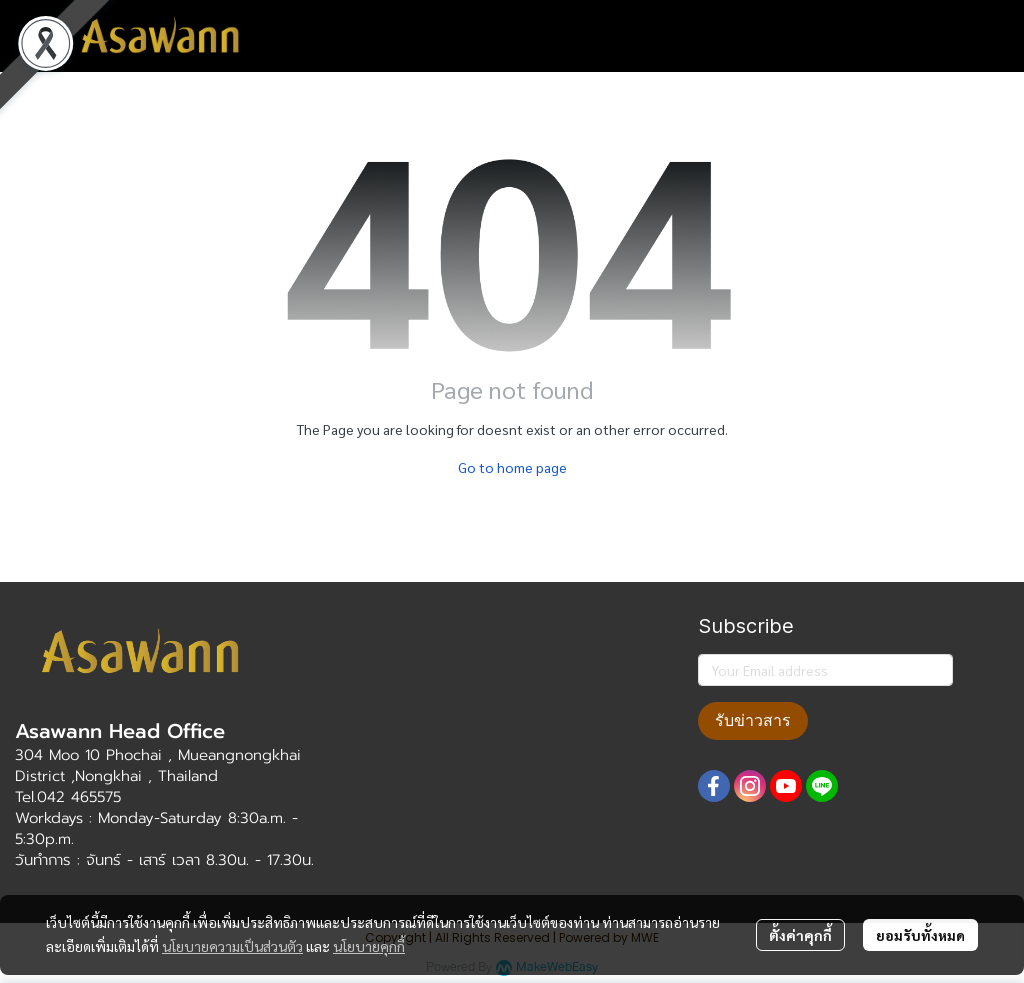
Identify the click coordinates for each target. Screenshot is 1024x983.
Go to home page (512, 467)
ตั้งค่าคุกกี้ (800, 935)
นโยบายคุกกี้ (369, 946)
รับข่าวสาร (753, 720)
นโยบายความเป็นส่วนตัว (232, 946)
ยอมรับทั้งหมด (920, 935)
